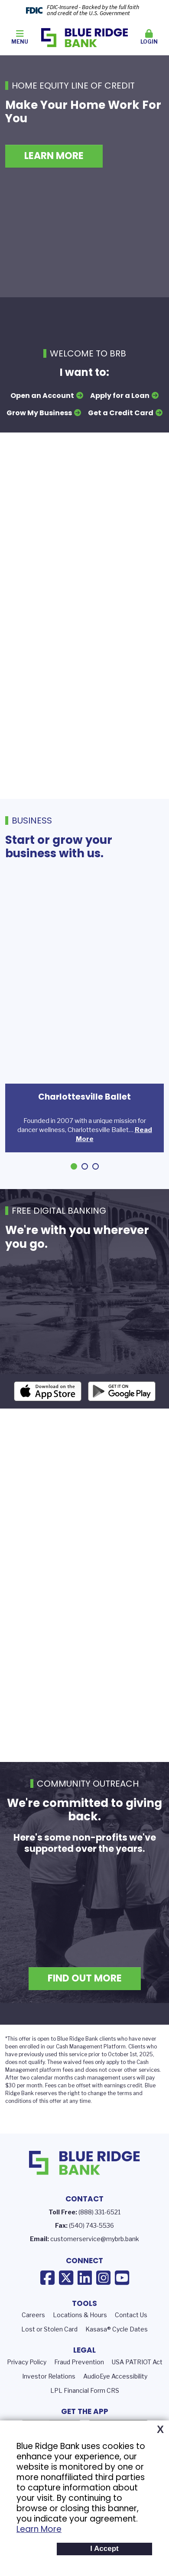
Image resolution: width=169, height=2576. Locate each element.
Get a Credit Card (120, 413)
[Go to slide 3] (95, 1166)
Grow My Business (39, 413)
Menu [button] (19, 37)
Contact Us (131, 2337)
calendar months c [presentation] (54, 2099)
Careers (33, 2337)
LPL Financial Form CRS (84, 2412)
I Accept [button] (104, 2548)
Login (149, 37)
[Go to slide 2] (84, 1166)
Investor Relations (48, 2398)
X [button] (160, 2429)
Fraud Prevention (79, 2384)
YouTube (122, 2300)
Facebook (47, 2300)
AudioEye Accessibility (115, 2398)
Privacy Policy (26, 2384)
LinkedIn (85, 2300)
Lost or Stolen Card (49, 2351)
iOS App (47, 1414)
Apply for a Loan (120, 396)
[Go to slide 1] (74, 1166)
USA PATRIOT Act (137, 2384)
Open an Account (42, 396)
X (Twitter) (66, 2300)
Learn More (39, 2529)
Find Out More (85, 2000)
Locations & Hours (80, 2337)
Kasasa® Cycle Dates (116, 2351)
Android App (122, 1414)
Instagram (103, 2300)
